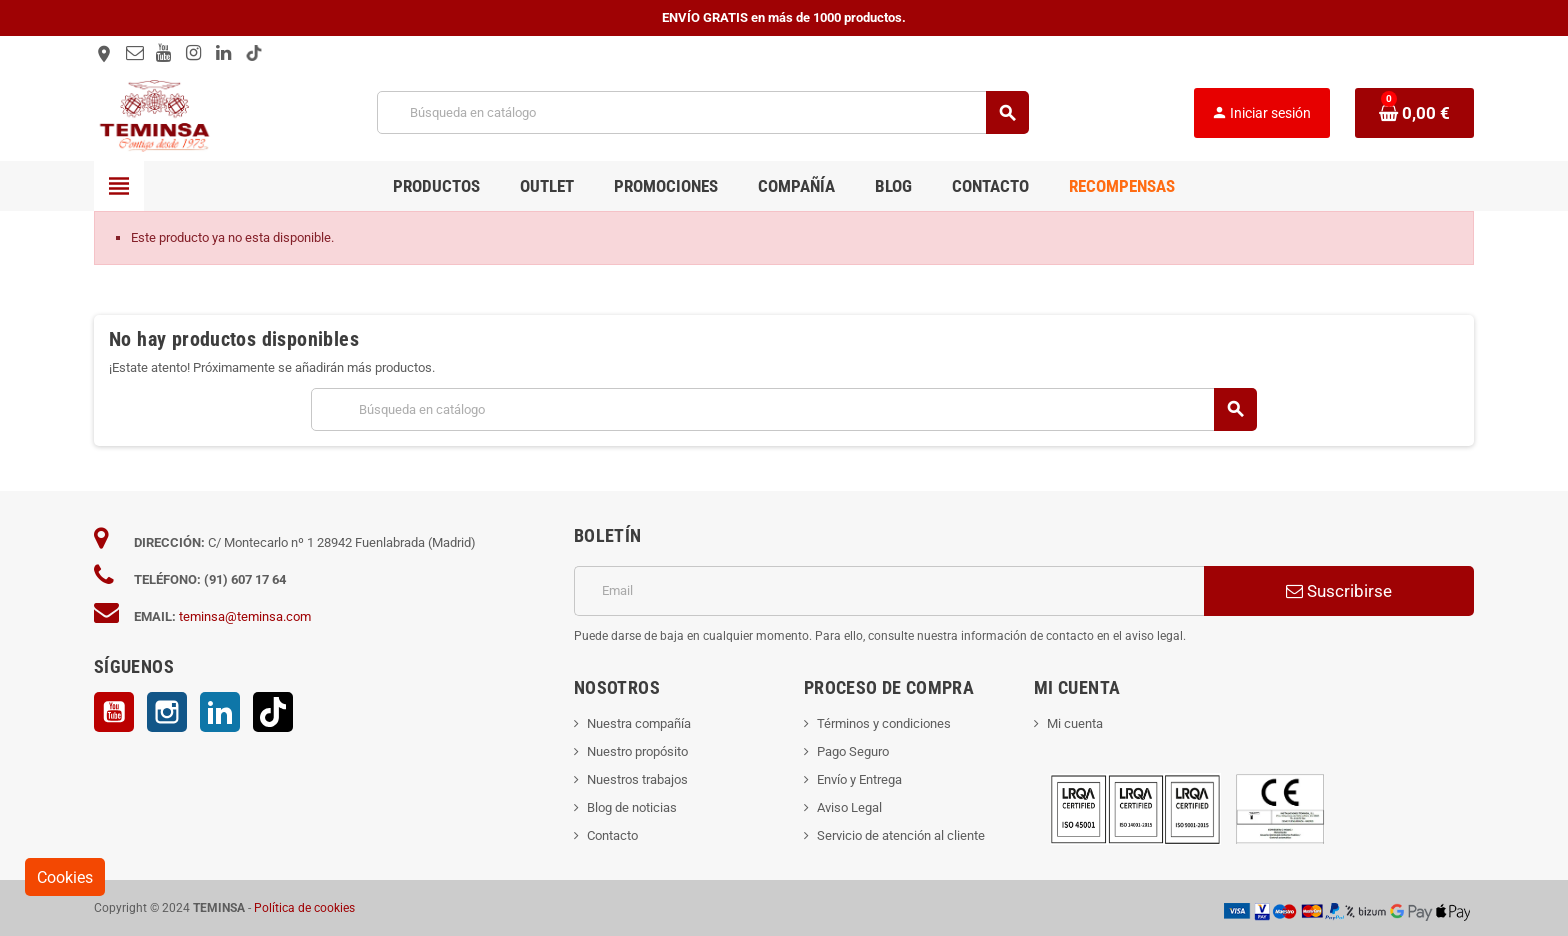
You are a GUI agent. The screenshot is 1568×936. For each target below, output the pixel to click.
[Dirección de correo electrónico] (889, 591)
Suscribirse (1339, 591)
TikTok (273, 712)
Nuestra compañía (639, 723)
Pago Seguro (853, 751)
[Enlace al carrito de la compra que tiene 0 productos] (1414, 113)
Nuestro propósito (637, 751)
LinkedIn (220, 712)
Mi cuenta (1075, 723)
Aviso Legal (849, 807)
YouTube (114, 712)
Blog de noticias (632, 807)
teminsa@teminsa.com (245, 616)
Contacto (612, 835)
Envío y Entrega (859, 779)
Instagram (167, 712)
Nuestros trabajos (637, 779)
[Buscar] (702, 112)
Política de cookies (304, 908)
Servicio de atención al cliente (901, 835)
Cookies (65, 877)
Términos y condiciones (884, 723)
